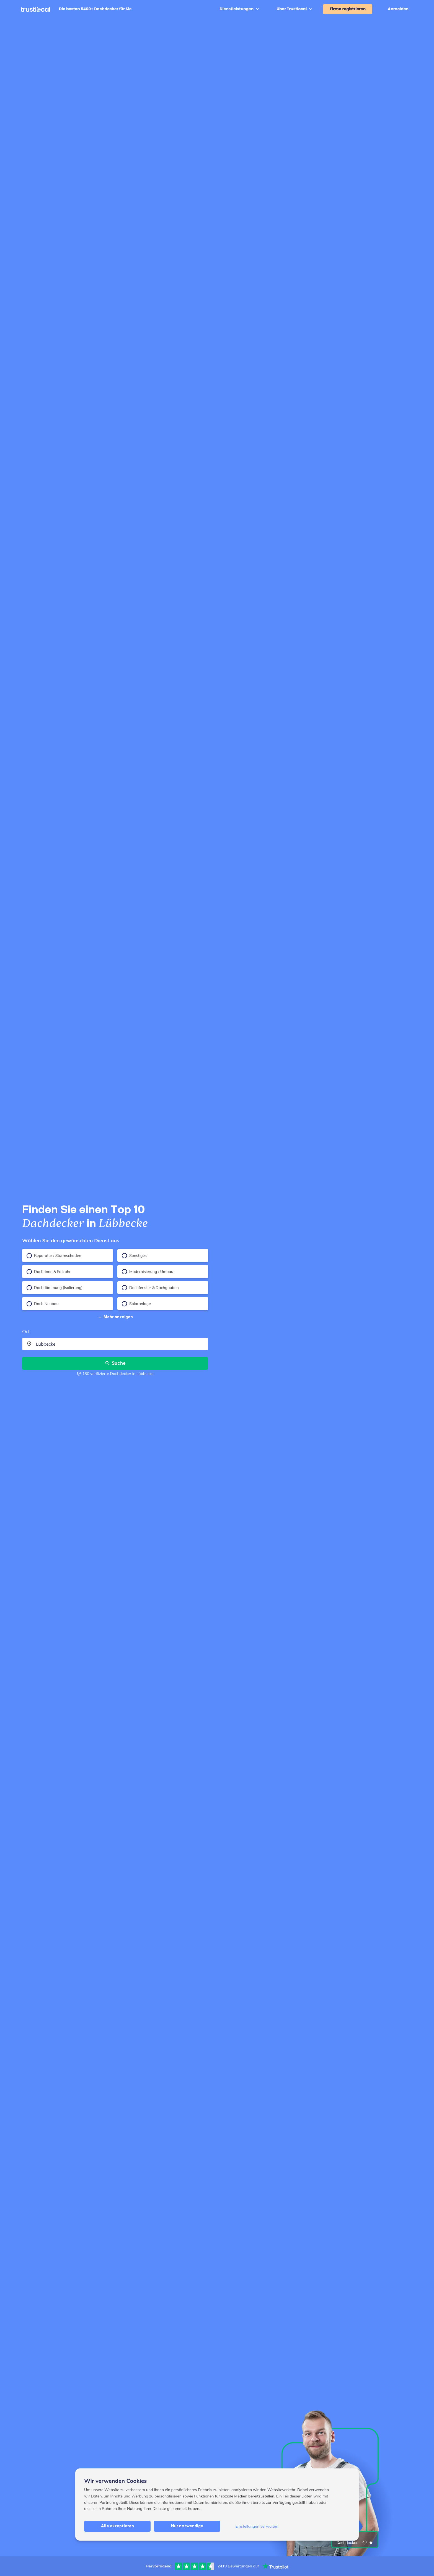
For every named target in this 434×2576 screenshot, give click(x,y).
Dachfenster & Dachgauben (150, 1287)
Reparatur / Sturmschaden (54, 1255)
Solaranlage (136, 1303)
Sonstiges (134, 1255)
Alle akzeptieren (117, 2526)
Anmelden (398, 9)
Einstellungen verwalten (257, 2526)
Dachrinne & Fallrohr (49, 1271)
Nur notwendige (187, 2526)
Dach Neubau (43, 1303)
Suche (115, 1363)
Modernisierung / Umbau (147, 1271)
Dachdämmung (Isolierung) (54, 1287)
